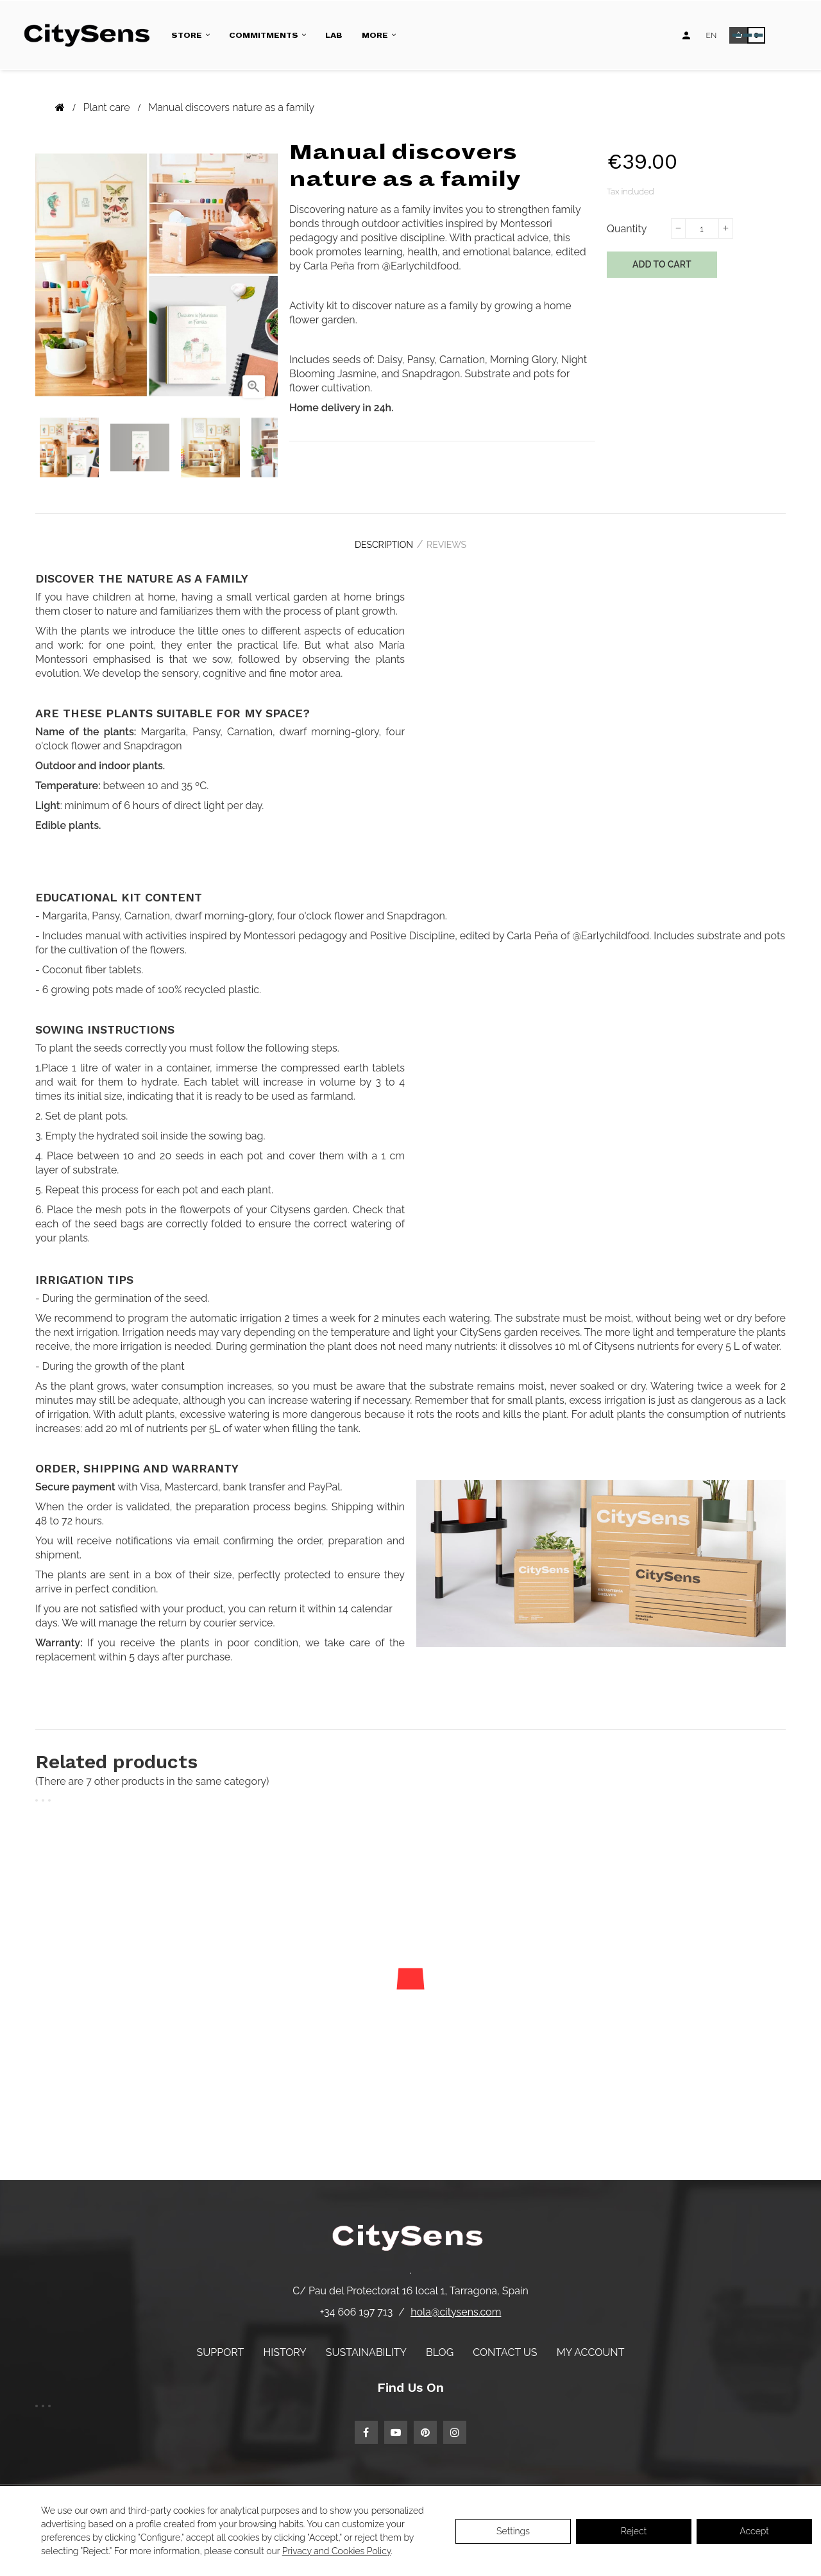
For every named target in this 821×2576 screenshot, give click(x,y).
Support (220, 2344)
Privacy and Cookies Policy (336, 2551)
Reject (634, 2531)
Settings (513, 2531)
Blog (439, 2344)
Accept (754, 2531)
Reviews (452, 541)
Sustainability (366, 2344)
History (284, 2344)
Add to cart (661, 264)
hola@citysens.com (455, 2304)
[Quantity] (702, 228)
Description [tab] (378, 541)
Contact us (505, 2344)
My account (591, 2344)
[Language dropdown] (711, 35)
